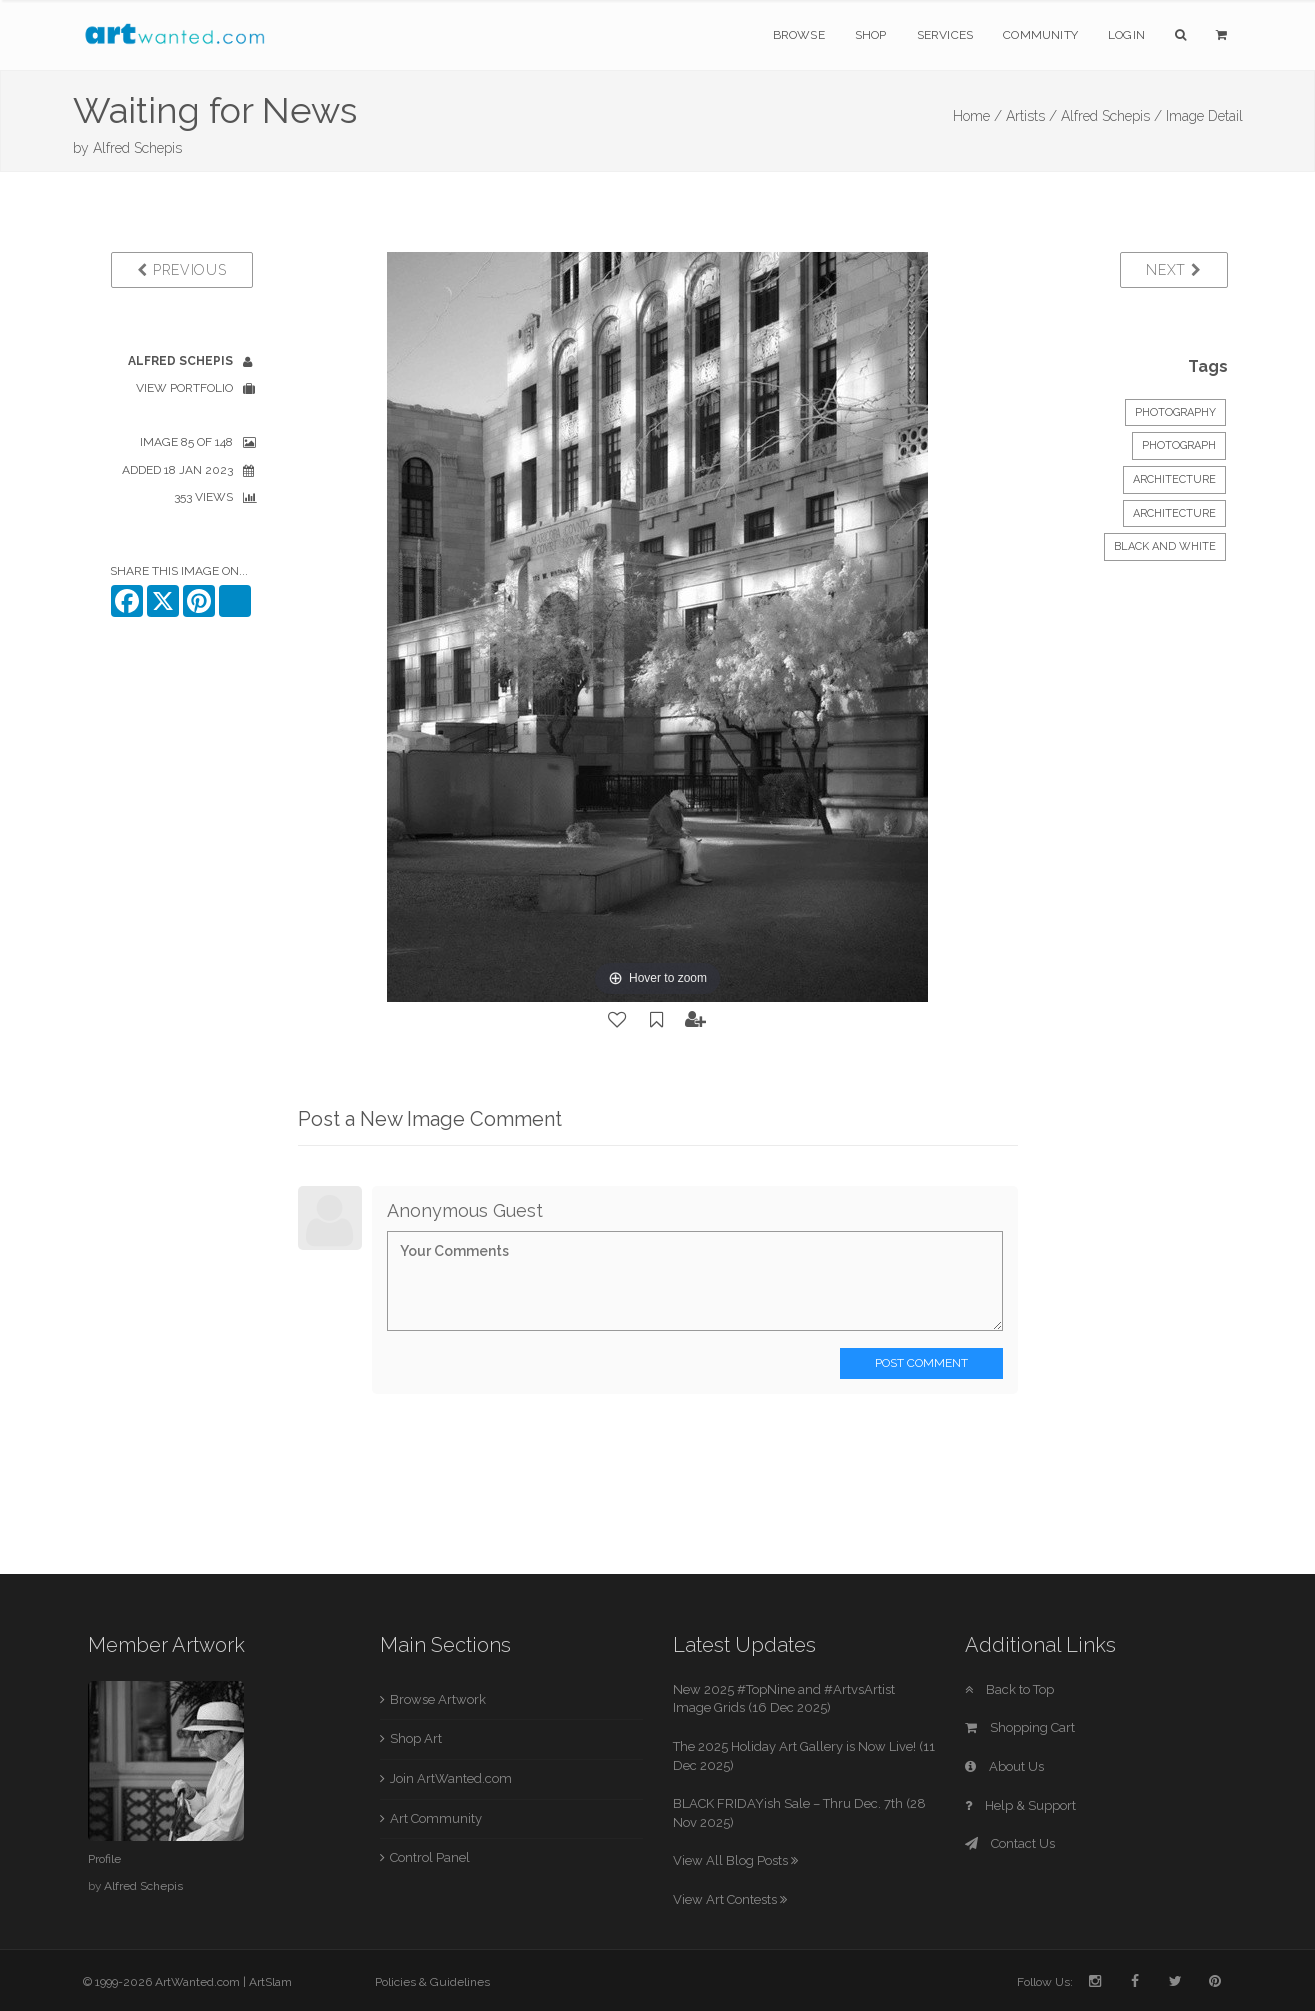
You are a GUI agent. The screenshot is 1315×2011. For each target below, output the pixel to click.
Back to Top (1009, 1689)
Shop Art (416, 1738)
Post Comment (921, 1363)
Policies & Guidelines (432, 1982)
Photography (1175, 412)
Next (1173, 270)
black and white (1165, 546)
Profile (104, 1859)
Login (1126, 35)
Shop (871, 35)
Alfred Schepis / (1111, 116)
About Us (1004, 1766)
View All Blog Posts (735, 1860)
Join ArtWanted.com (451, 1778)
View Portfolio (184, 388)
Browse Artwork (438, 1699)
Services (945, 35)
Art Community (436, 1818)
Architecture (1174, 479)
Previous (181, 270)
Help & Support (1020, 1805)
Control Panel (430, 1857)
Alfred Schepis (137, 148)
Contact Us (1010, 1843)
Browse (799, 35)
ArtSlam (270, 1982)
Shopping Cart (1020, 1727)
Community (1040, 35)
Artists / (1031, 116)
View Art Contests (730, 1899)
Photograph (1179, 445)
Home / (977, 116)
